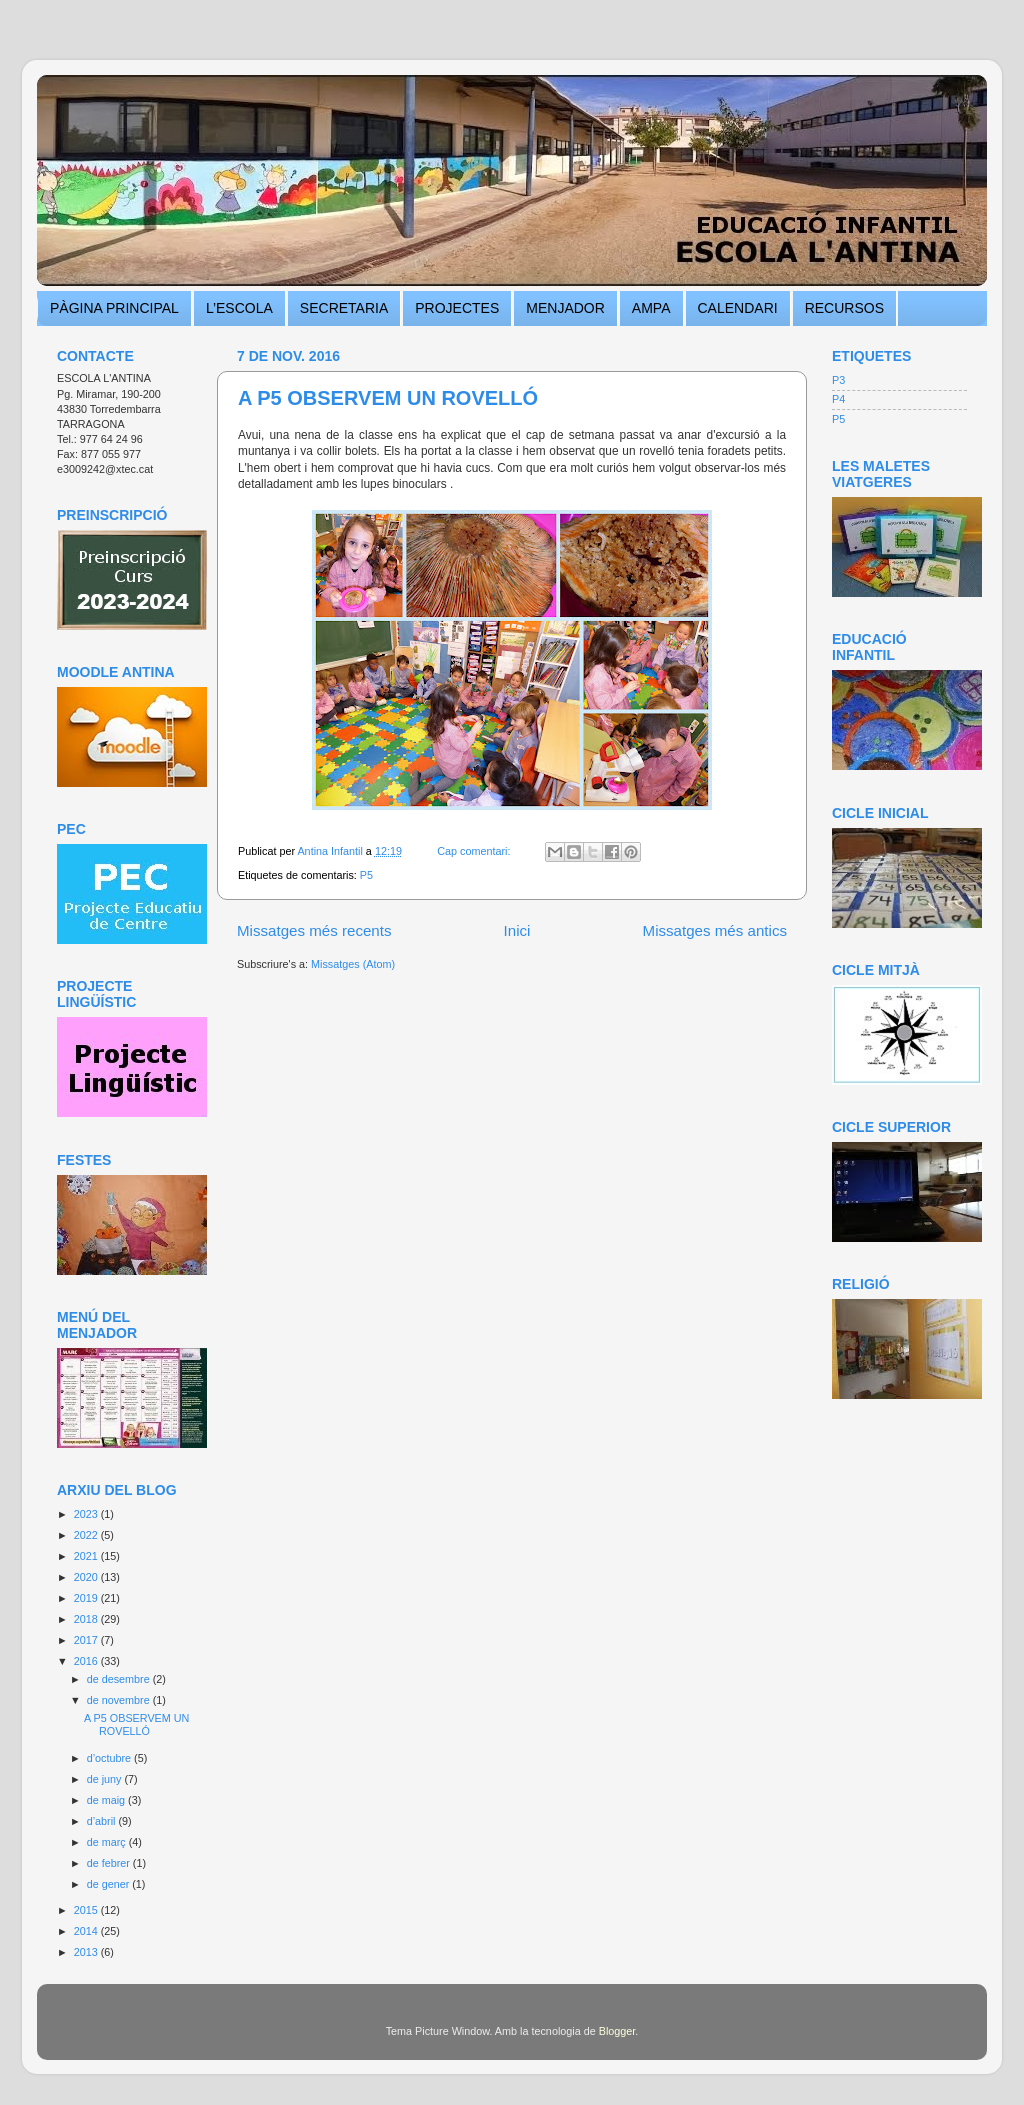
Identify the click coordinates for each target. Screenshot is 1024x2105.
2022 (87, 1535)
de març (108, 1842)
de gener (110, 1884)
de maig (107, 1800)
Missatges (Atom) (353, 964)
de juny (106, 1779)
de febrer (110, 1863)
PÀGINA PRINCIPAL (114, 308)
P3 (838, 380)
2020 (87, 1577)
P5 (366, 875)
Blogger (617, 2031)
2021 (87, 1556)
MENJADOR (565, 308)
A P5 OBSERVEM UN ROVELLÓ (388, 398)
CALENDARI (738, 308)
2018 (87, 1619)
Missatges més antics (715, 930)
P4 (838, 399)
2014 (87, 1931)
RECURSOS (844, 308)
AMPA (651, 308)
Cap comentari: (475, 851)
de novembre (120, 1700)
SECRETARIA (344, 308)
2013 (87, 1952)
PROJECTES (457, 308)
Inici (517, 930)
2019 (87, 1598)
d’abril (103, 1821)
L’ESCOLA (239, 308)
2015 (87, 1910)
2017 (87, 1640)
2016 (87, 1661)
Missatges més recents (314, 930)
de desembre (120, 1679)
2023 (87, 1514)
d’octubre (110, 1758)
